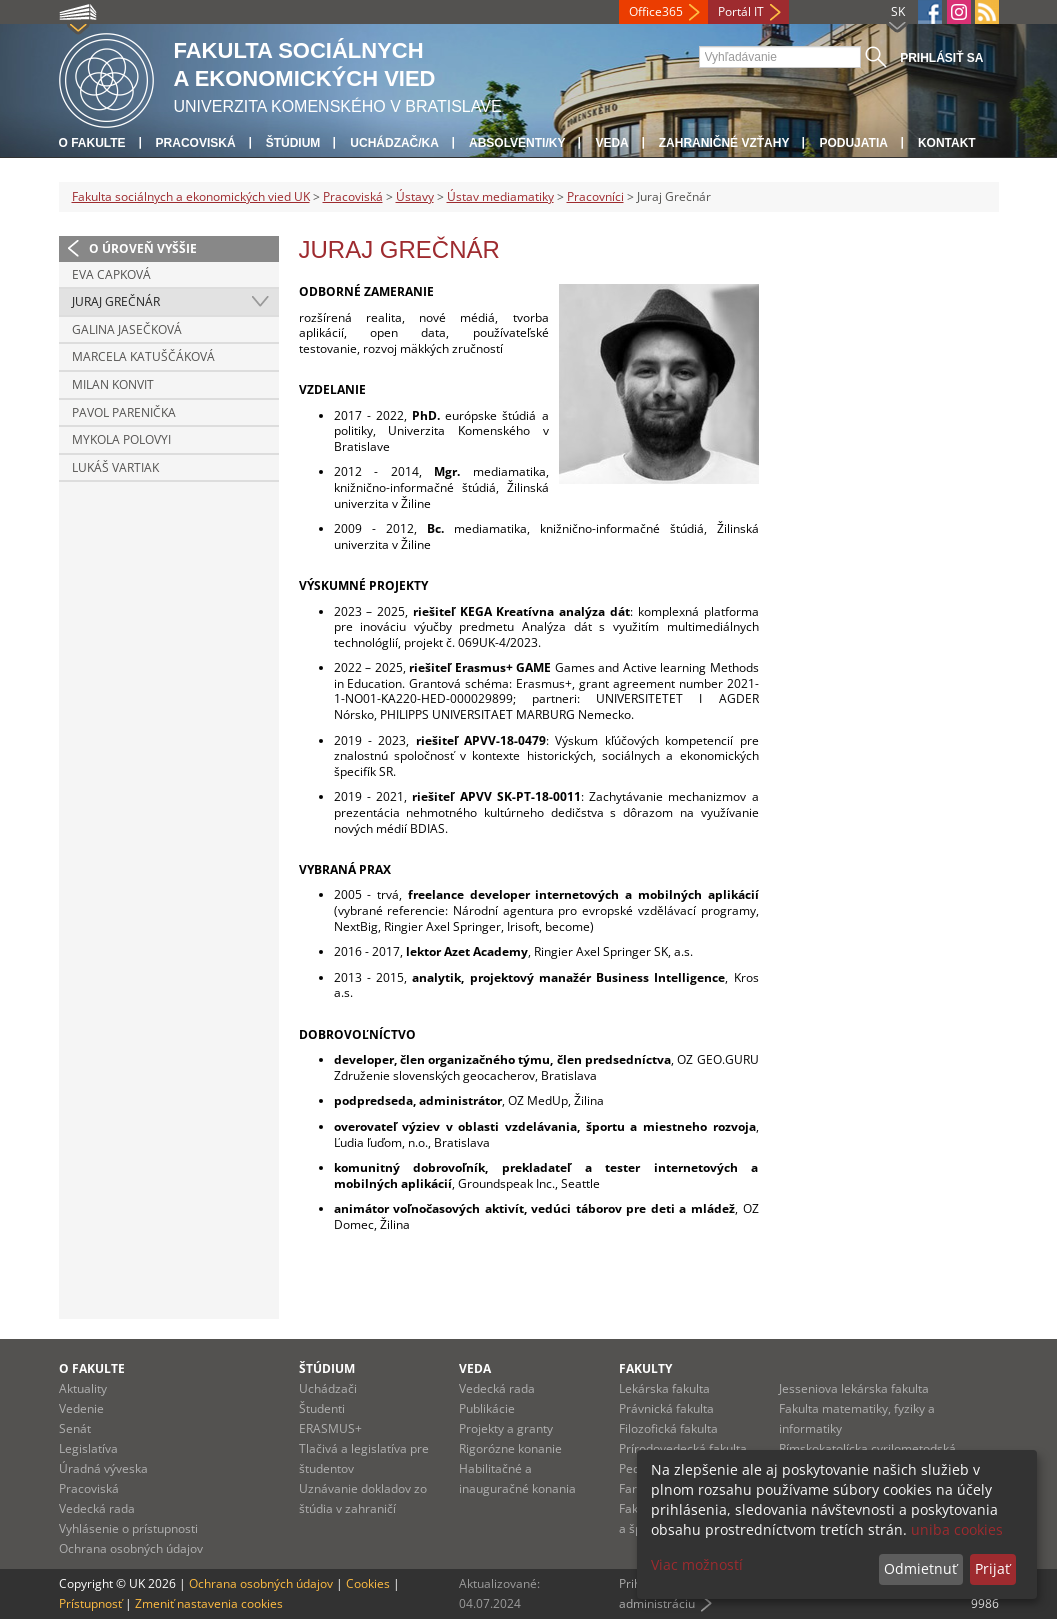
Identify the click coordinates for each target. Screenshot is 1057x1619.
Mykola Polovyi (121, 439)
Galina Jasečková (127, 329)
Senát (75, 1428)
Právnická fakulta (666, 1408)
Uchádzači (328, 1388)
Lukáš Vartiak (115, 467)
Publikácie (487, 1408)
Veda (611, 143)
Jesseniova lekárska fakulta (854, 1388)
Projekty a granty (506, 1428)
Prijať (992, 1568)
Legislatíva (88, 1448)
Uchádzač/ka (394, 143)
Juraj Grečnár (116, 301)
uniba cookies (957, 1529)
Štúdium (293, 143)
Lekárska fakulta (664, 1388)
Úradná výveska (103, 1468)
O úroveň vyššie (143, 248)
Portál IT (741, 11)
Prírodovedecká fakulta (683, 1448)
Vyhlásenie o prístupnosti (128, 1528)
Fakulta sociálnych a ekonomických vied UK (191, 196)
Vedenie (81, 1408)
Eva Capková (111, 274)
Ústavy (415, 196)
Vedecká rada (97, 1508)
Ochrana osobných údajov (131, 1548)
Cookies (368, 1583)
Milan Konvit (113, 384)
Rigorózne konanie (510, 1448)
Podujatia (853, 143)
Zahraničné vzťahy (724, 143)
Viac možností (697, 1564)
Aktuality (83, 1388)
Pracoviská (196, 143)
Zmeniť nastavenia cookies (209, 1603)
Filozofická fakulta (668, 1428)
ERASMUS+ (330, 1428)
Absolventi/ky (517, 143)
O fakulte (92, 143)
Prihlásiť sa (941, 58)
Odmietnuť (920, 1568)
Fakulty (645, 1368)
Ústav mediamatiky (500, 196)
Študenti (322, 1408)
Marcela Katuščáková (143, 356)
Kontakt (947, 143)
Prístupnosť (90, 1603)
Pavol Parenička (124, 412)
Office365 (656, 11)
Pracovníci (595, 196)
